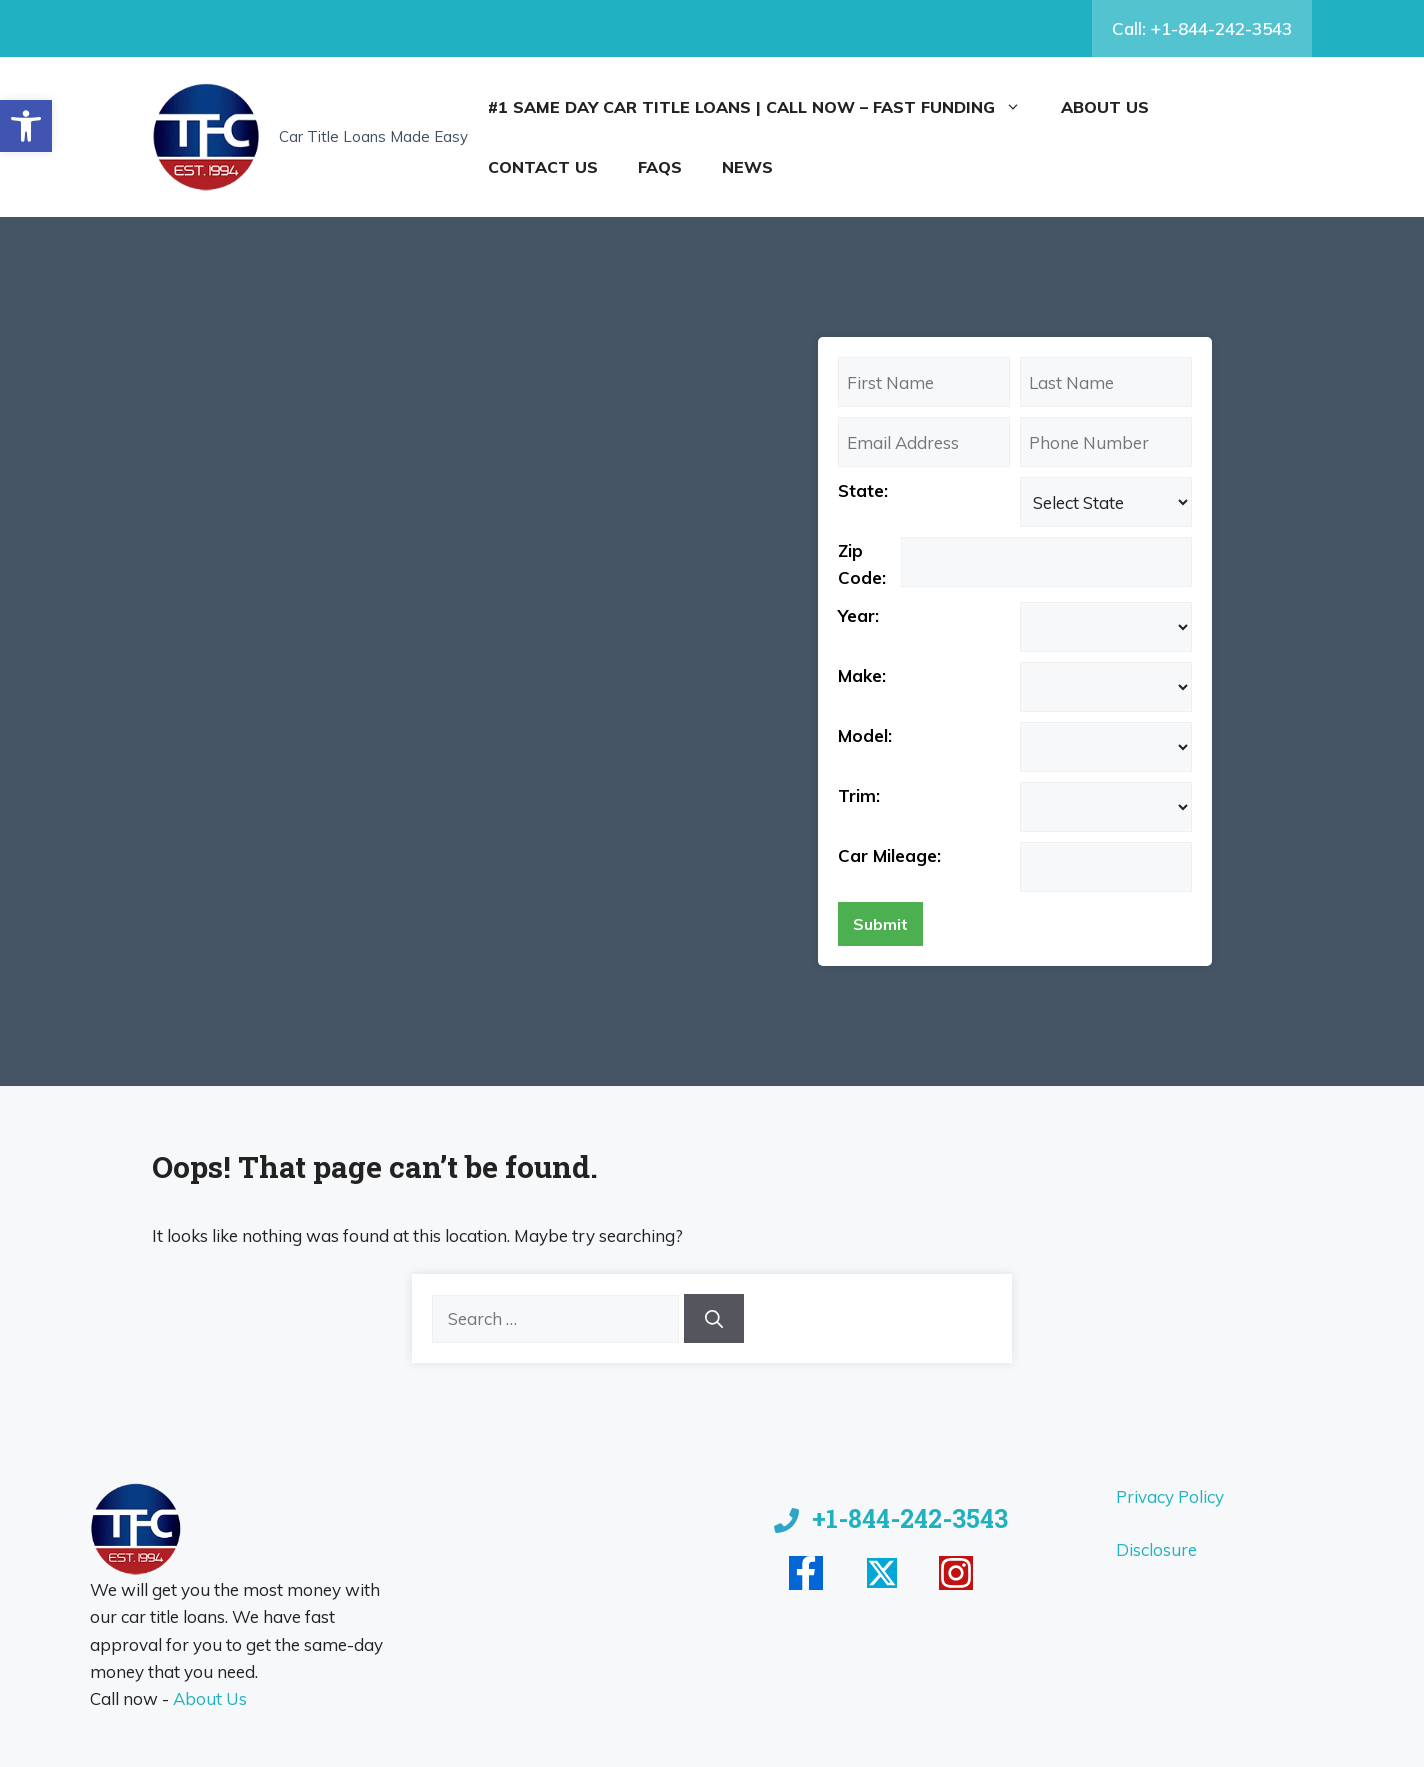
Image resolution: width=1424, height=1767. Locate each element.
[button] (26, 126)
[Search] (714, 1318)
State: (863, 490)
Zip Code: (862, 564)
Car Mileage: (889, 855)
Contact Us (543, 167)
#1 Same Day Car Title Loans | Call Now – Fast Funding (764, 107)
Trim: (859, 795)
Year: (858, 615)
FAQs (660, 167)
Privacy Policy (1170, 1496)
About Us (1105, 107)
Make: (862, 675)
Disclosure (1156, 1549)
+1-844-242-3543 (910, 1518)
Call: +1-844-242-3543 (1202, 28)
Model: (865, 735)
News (747, 167)
